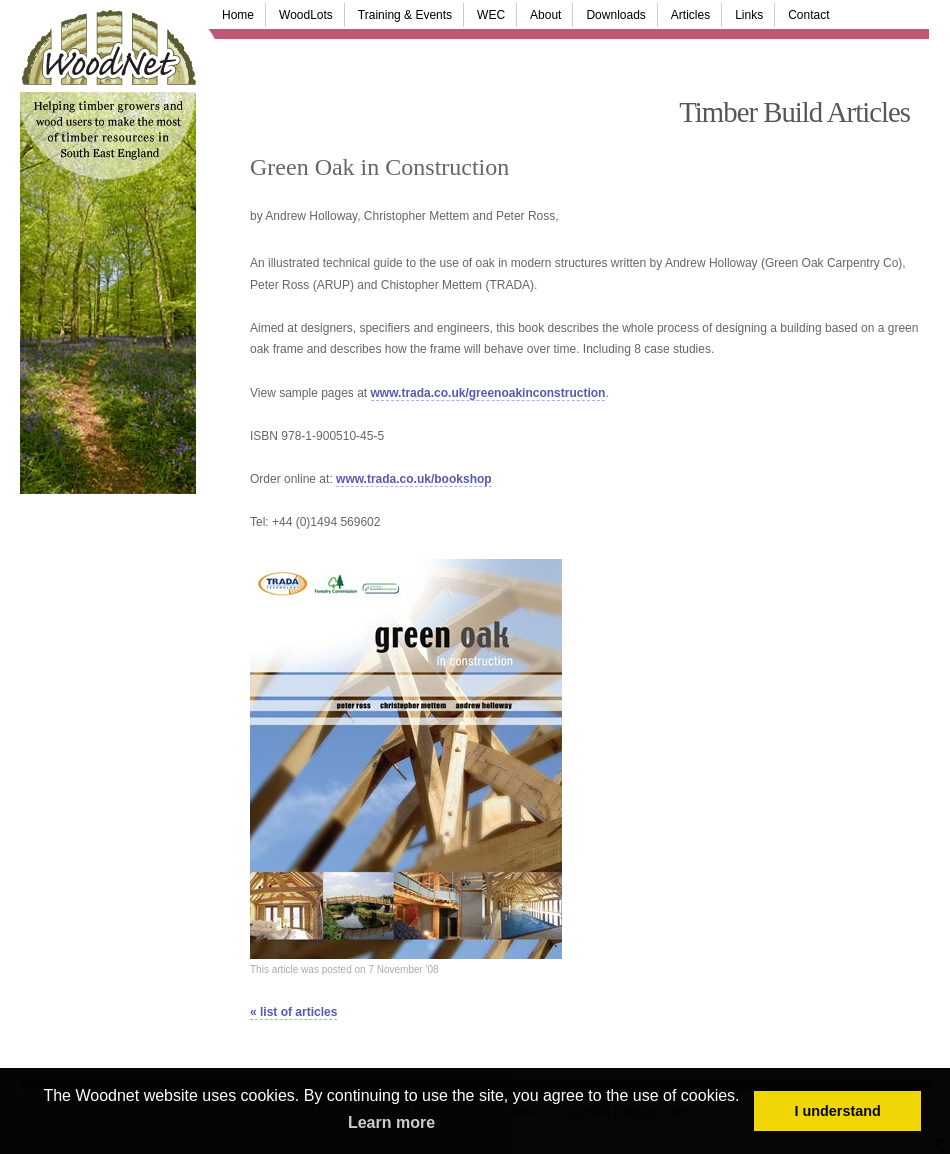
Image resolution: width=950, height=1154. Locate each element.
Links (749, 15)
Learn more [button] (391, 1122)
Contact (808, 15)
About (545, 15)
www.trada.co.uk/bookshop (414, 479)
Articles (690, 15)
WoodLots (306, 15)
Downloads (615, 15)
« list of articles (293, 1012)
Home (238, 15)
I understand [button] (838, 1111)
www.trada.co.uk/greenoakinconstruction (488, 393)
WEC (491, 15)
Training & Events (405, 15)
